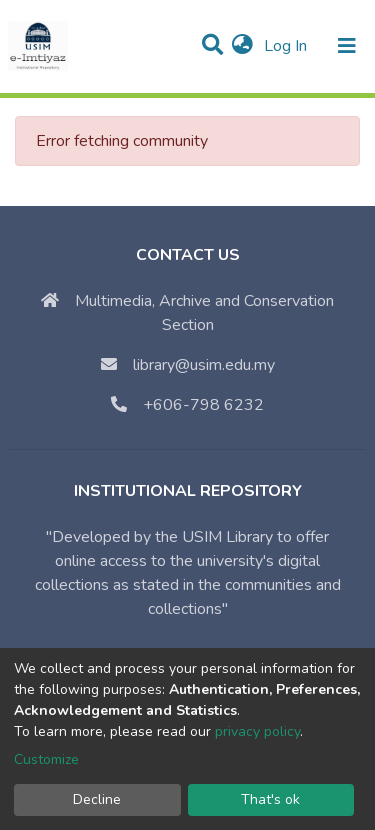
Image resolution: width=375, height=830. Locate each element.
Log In (287, 46)
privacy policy (257, 731)
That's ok (270, 799)
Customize (46, 759)
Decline (97, 799)
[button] (242, 46)
